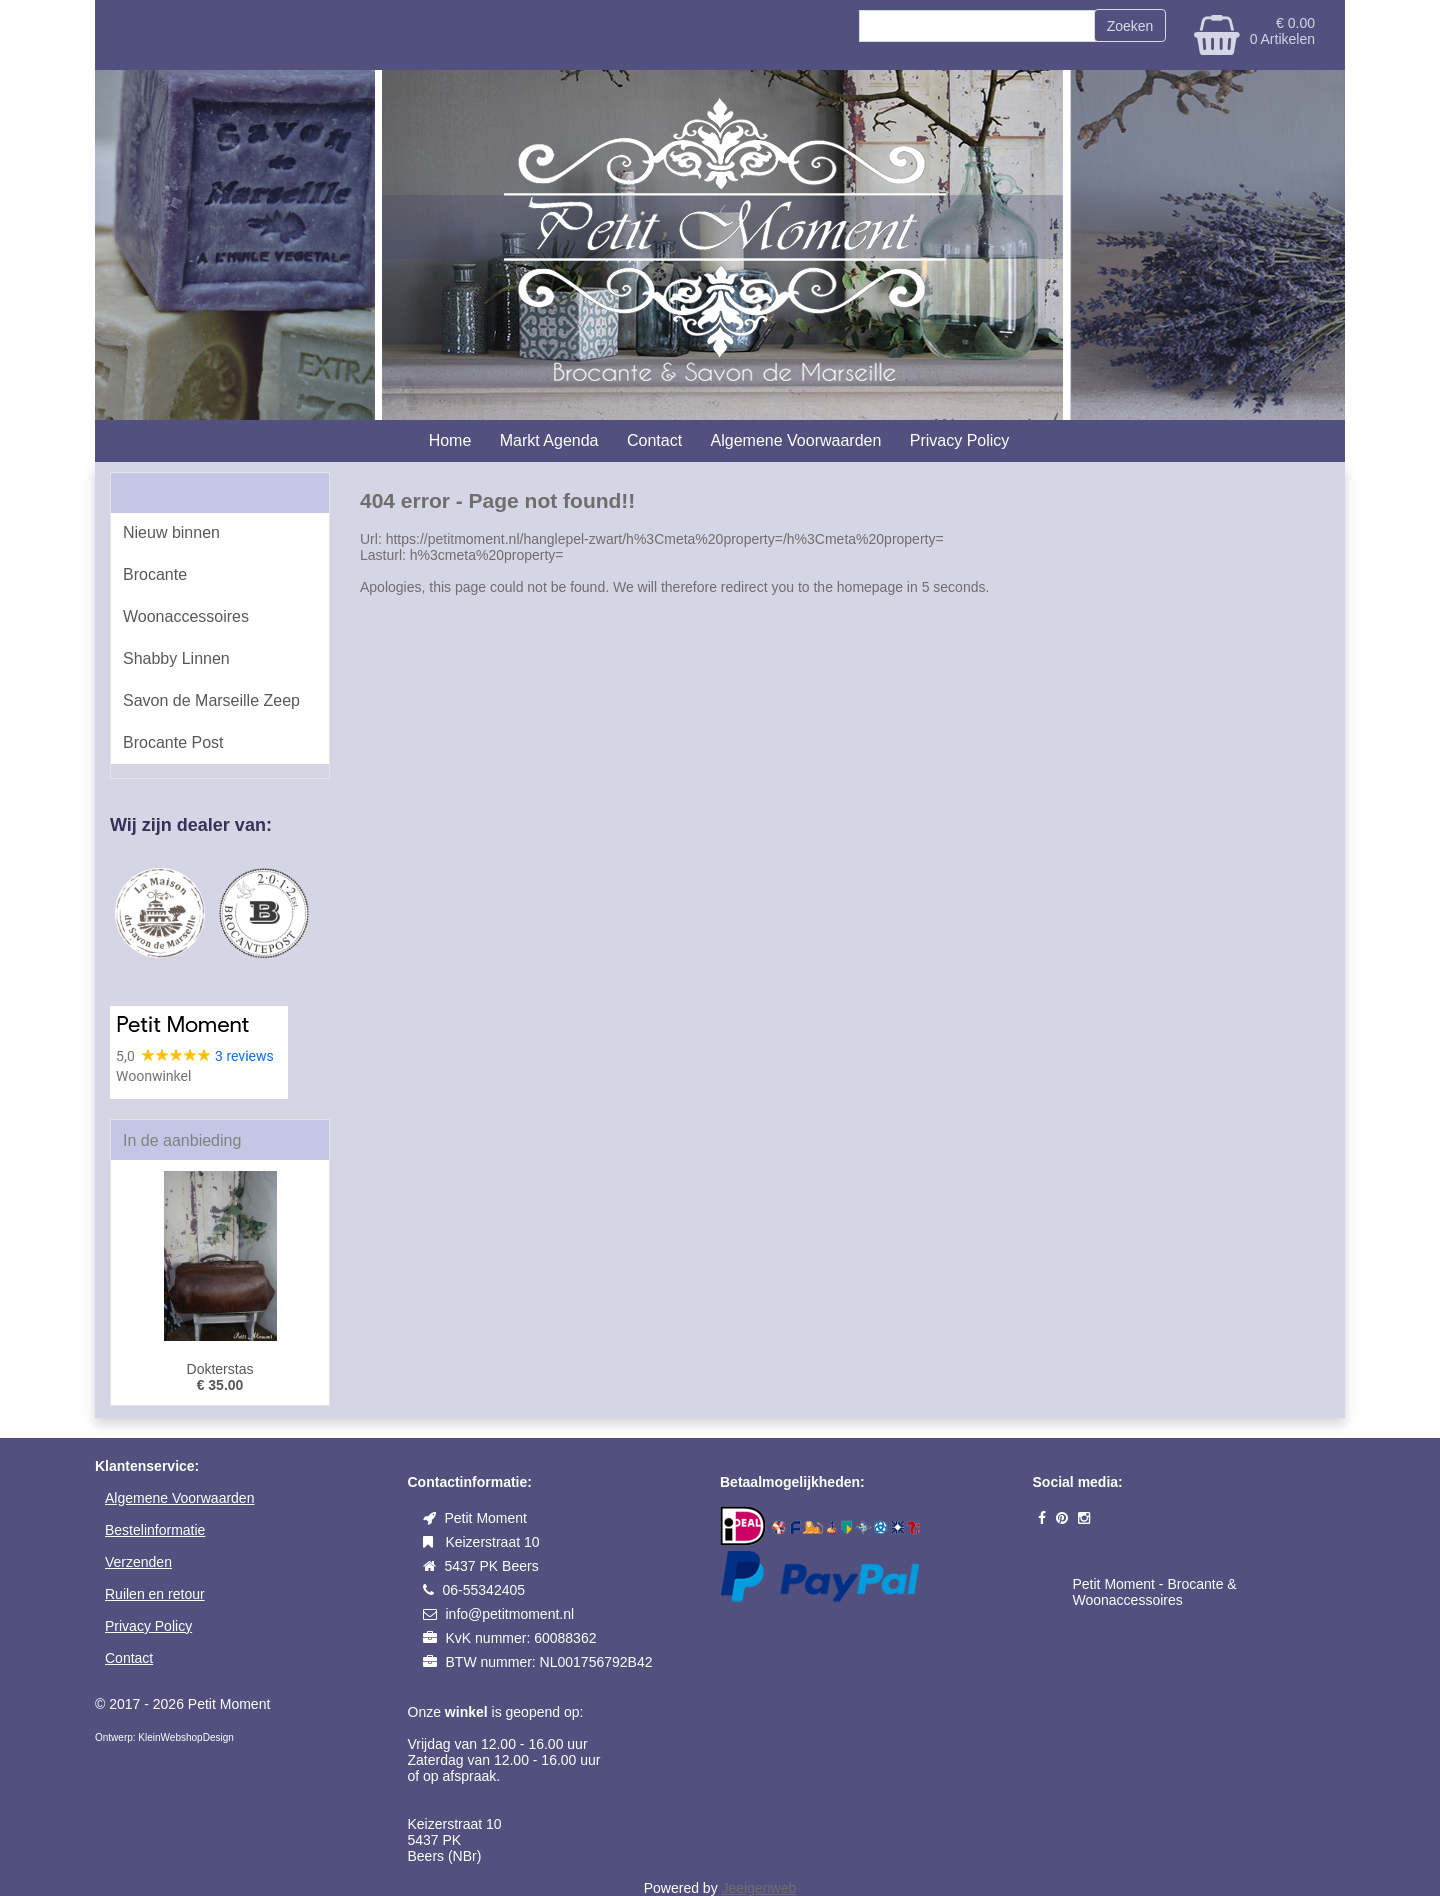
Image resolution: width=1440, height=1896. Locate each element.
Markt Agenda (549, 440)
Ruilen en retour (155, 1594)
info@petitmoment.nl (510, 1614)
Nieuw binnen (171, 532)
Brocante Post (173, 742)
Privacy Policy (960, 440)
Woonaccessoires (186, 616)
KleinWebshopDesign (185, 1737)
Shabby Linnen (176, 658)
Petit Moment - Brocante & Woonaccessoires (1155, 1592)
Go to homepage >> (422, 619)
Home (450, 440)
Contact (654, 440)
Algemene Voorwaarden (796, 440)
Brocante (155, 574)
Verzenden (138, 1562)
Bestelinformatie (155, 1530)
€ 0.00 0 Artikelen (1282, 31)
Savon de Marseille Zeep (211, 700)
